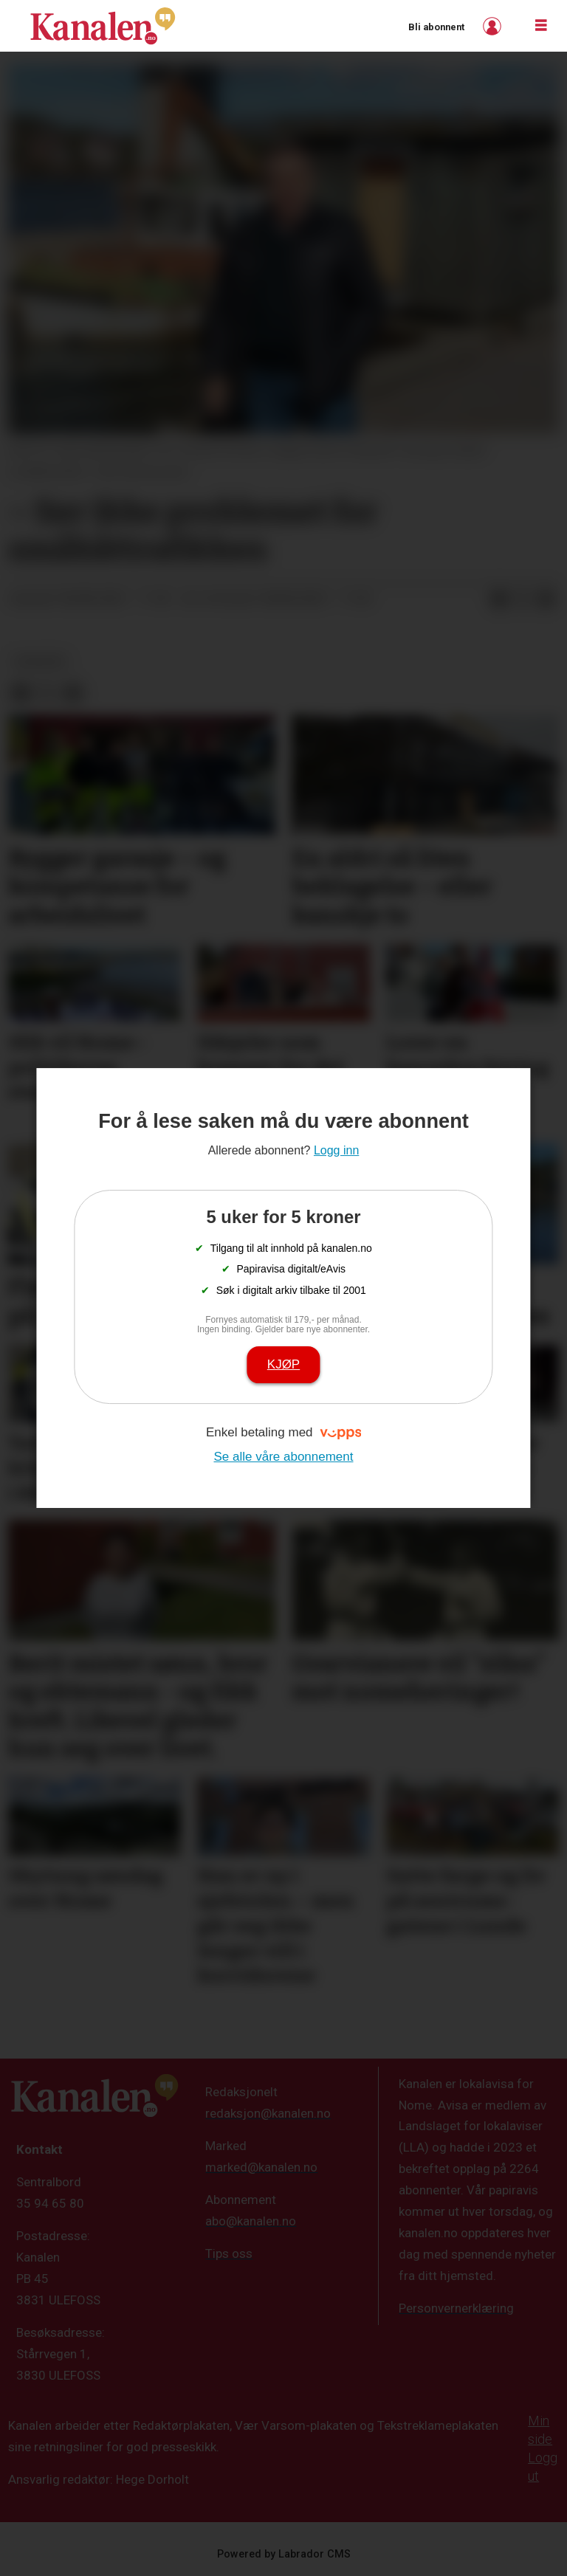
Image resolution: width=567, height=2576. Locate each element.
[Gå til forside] (102, 26)
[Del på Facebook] (499, 599)
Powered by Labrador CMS (284, 2554)
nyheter (40, 661)
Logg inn (494, 26)
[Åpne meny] (541, 26)
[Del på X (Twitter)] (523, 599)
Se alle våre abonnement (283, 1457)
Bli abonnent (436, 26)
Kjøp (283, 1364)
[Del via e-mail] (546, 599)
